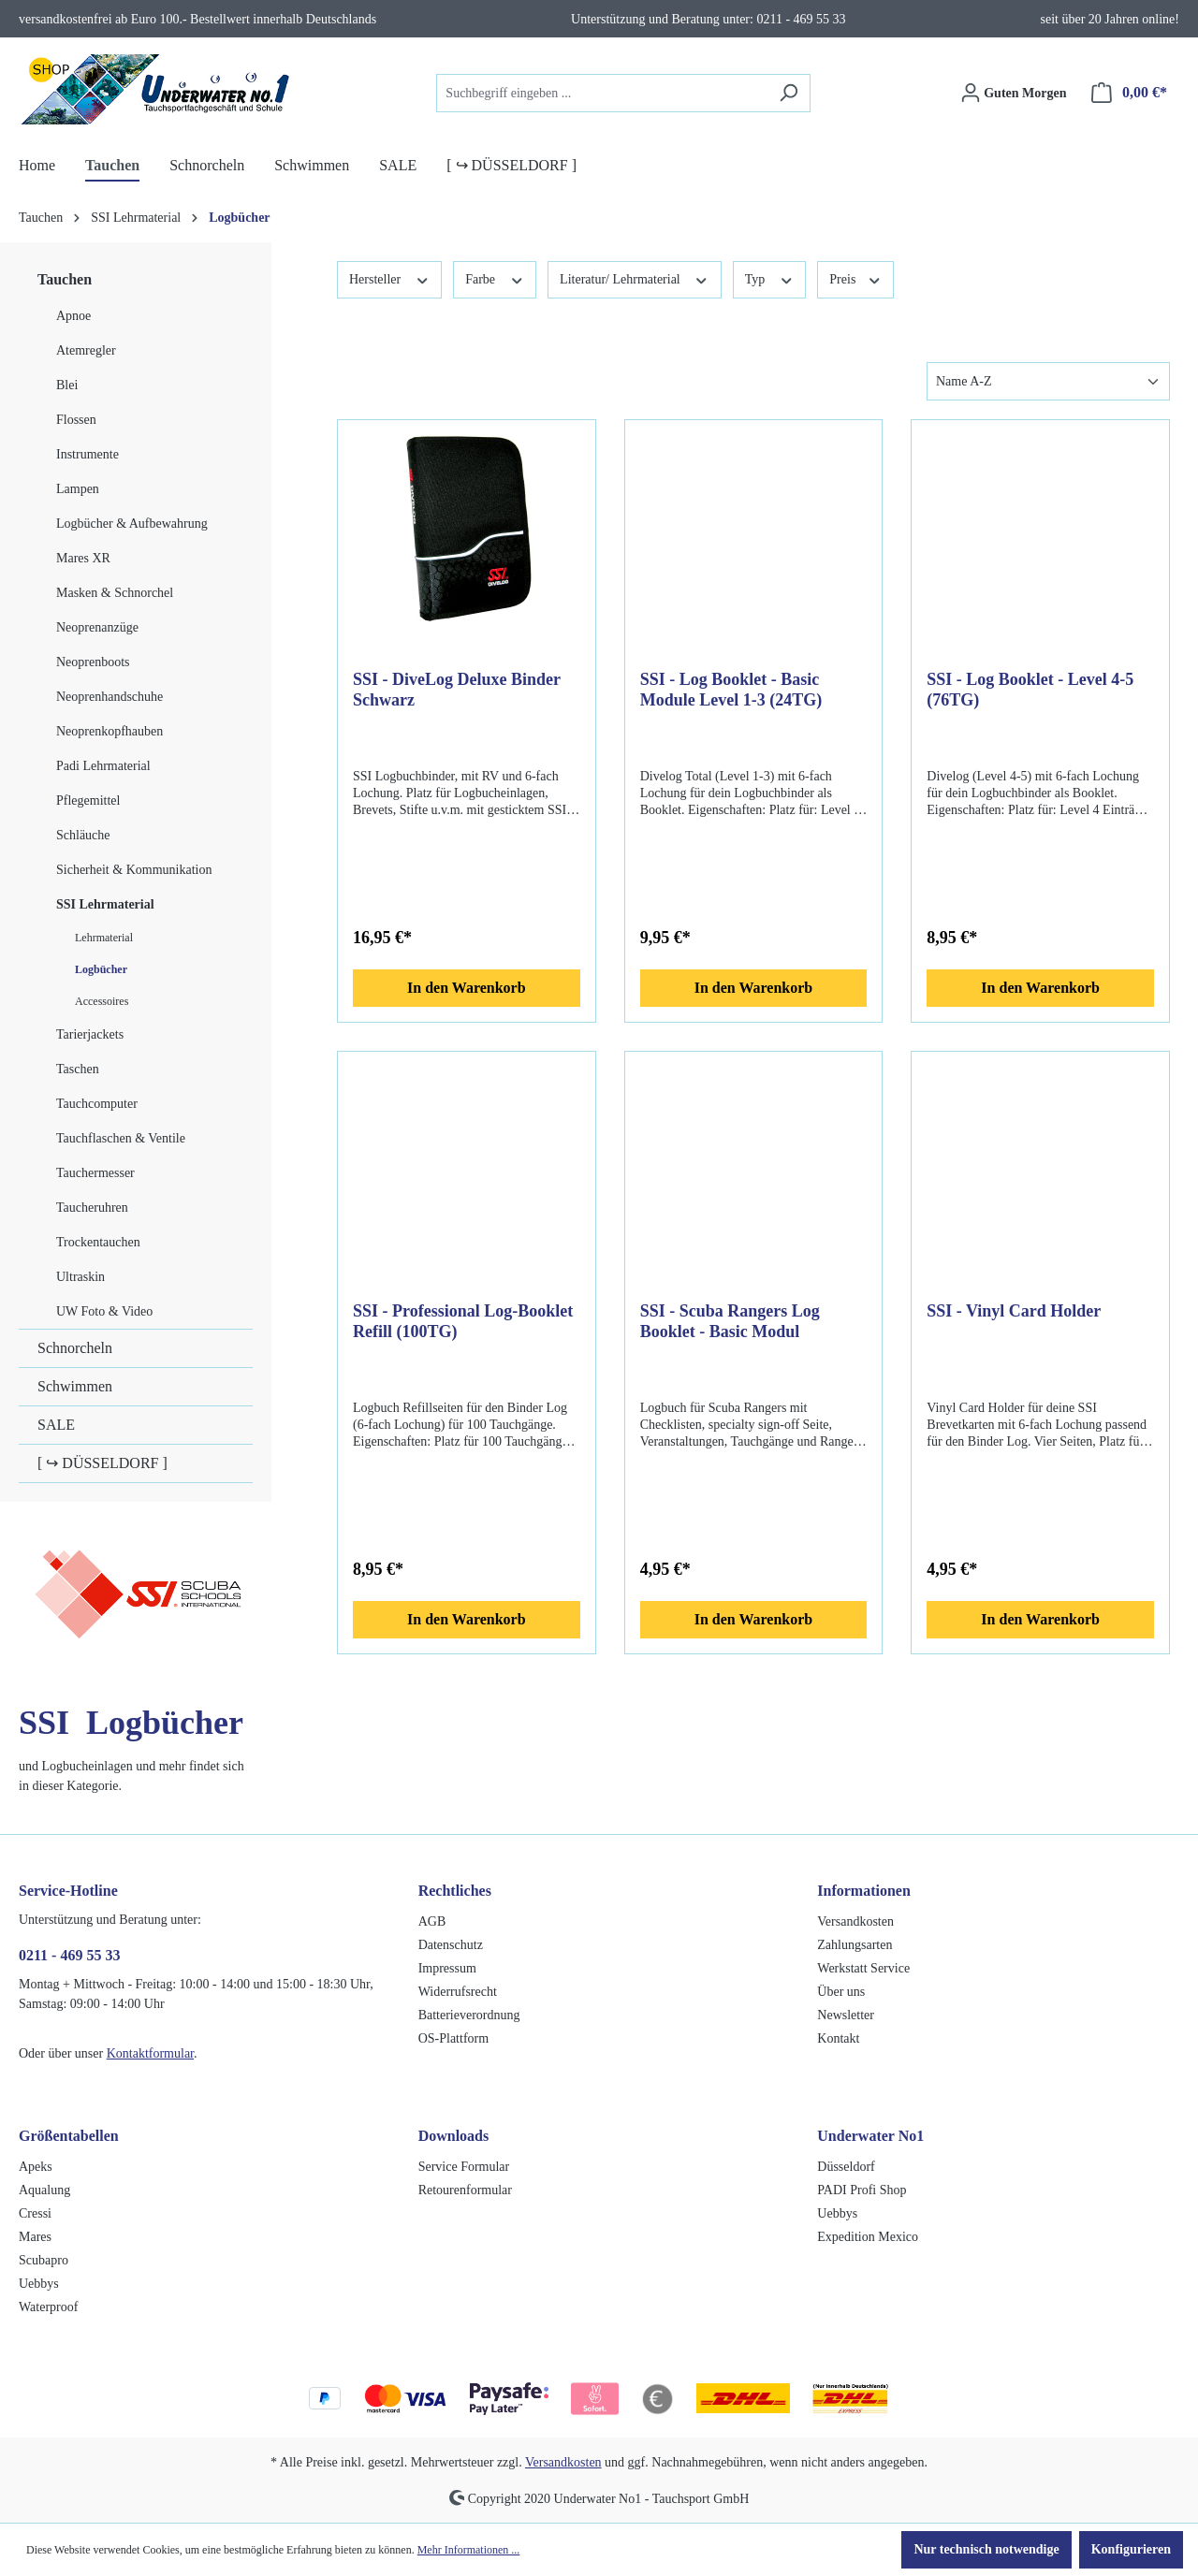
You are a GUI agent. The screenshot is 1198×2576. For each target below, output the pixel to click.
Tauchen (64, 279)
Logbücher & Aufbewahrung (132, 524)
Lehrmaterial (104, 937)
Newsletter (845, 2015)
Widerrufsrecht (457, 1992)
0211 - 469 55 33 (69, 1955)
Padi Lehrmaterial (103, 766)
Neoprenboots (93, 662)
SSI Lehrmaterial (105, 904)
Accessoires (101, 1001)
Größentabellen (69, 2136)
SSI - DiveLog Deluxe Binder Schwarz (457, 689)
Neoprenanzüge (97, 627)
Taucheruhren (92, 1208)
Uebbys (39, 2284)
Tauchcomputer (97, 1104)
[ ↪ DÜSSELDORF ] (102, 1463)
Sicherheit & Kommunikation (134, 870)
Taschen (77, 1069)
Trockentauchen (98, 1242)
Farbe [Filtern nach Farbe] (494, 278)
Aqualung (44, 2190)
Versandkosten (855, 1921)
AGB (432, 1921)
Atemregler (86, 350)
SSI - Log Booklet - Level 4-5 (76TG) (1030, 689)
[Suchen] (789, 93)
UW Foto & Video (104, 1311)
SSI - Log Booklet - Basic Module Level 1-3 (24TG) (731, 689)
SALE (56, 1425)
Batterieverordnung (469, 2015)
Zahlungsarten (854, 1945)
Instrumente (87, 454)
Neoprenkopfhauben (109, 731)
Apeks (35, 2167)
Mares (35, 2237)
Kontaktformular (150, 2053)
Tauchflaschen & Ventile (120, 1138)
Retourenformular (465, 2190)
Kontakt (838, 2038)
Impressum (447, 1968)
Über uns (841, 1992)
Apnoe (73, 316)
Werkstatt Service (863, 1968)
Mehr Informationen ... (468, 2549)
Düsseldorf (845, 2167)
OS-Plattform (453, 2038)
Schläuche (83, 835)
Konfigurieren (1131, 2549)
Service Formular (464, 2167)
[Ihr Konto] (1013, 93)
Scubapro (43, 2260)
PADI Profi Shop (861, 2190)
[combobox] (601, 93)
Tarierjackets (90, 1034)
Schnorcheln (74, 1348)
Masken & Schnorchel (114, 593)
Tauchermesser (95, 1173)
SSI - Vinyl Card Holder (1014, 1311)
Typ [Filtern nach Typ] (770, 278)
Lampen (77, 489)
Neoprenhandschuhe (109, 697)
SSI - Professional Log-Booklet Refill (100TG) (463, 1321)
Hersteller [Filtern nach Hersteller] (389, 278)
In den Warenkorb (466, 988)
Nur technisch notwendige (986, 2549)
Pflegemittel (88, 800)
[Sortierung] (1048, 381)
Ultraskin (80, 1277)
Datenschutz (450, 1945)
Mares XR (83, 558)
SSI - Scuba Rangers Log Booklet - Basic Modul (730, 1321)
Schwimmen (74, 1386)
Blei (67, 385)
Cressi (35, 2213)
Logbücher (101, 969)
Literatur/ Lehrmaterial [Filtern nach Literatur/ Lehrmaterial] (634, 278)
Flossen (76, 420)
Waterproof (48, 2307)
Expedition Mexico (867, 2237)
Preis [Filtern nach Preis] (855, 278)
